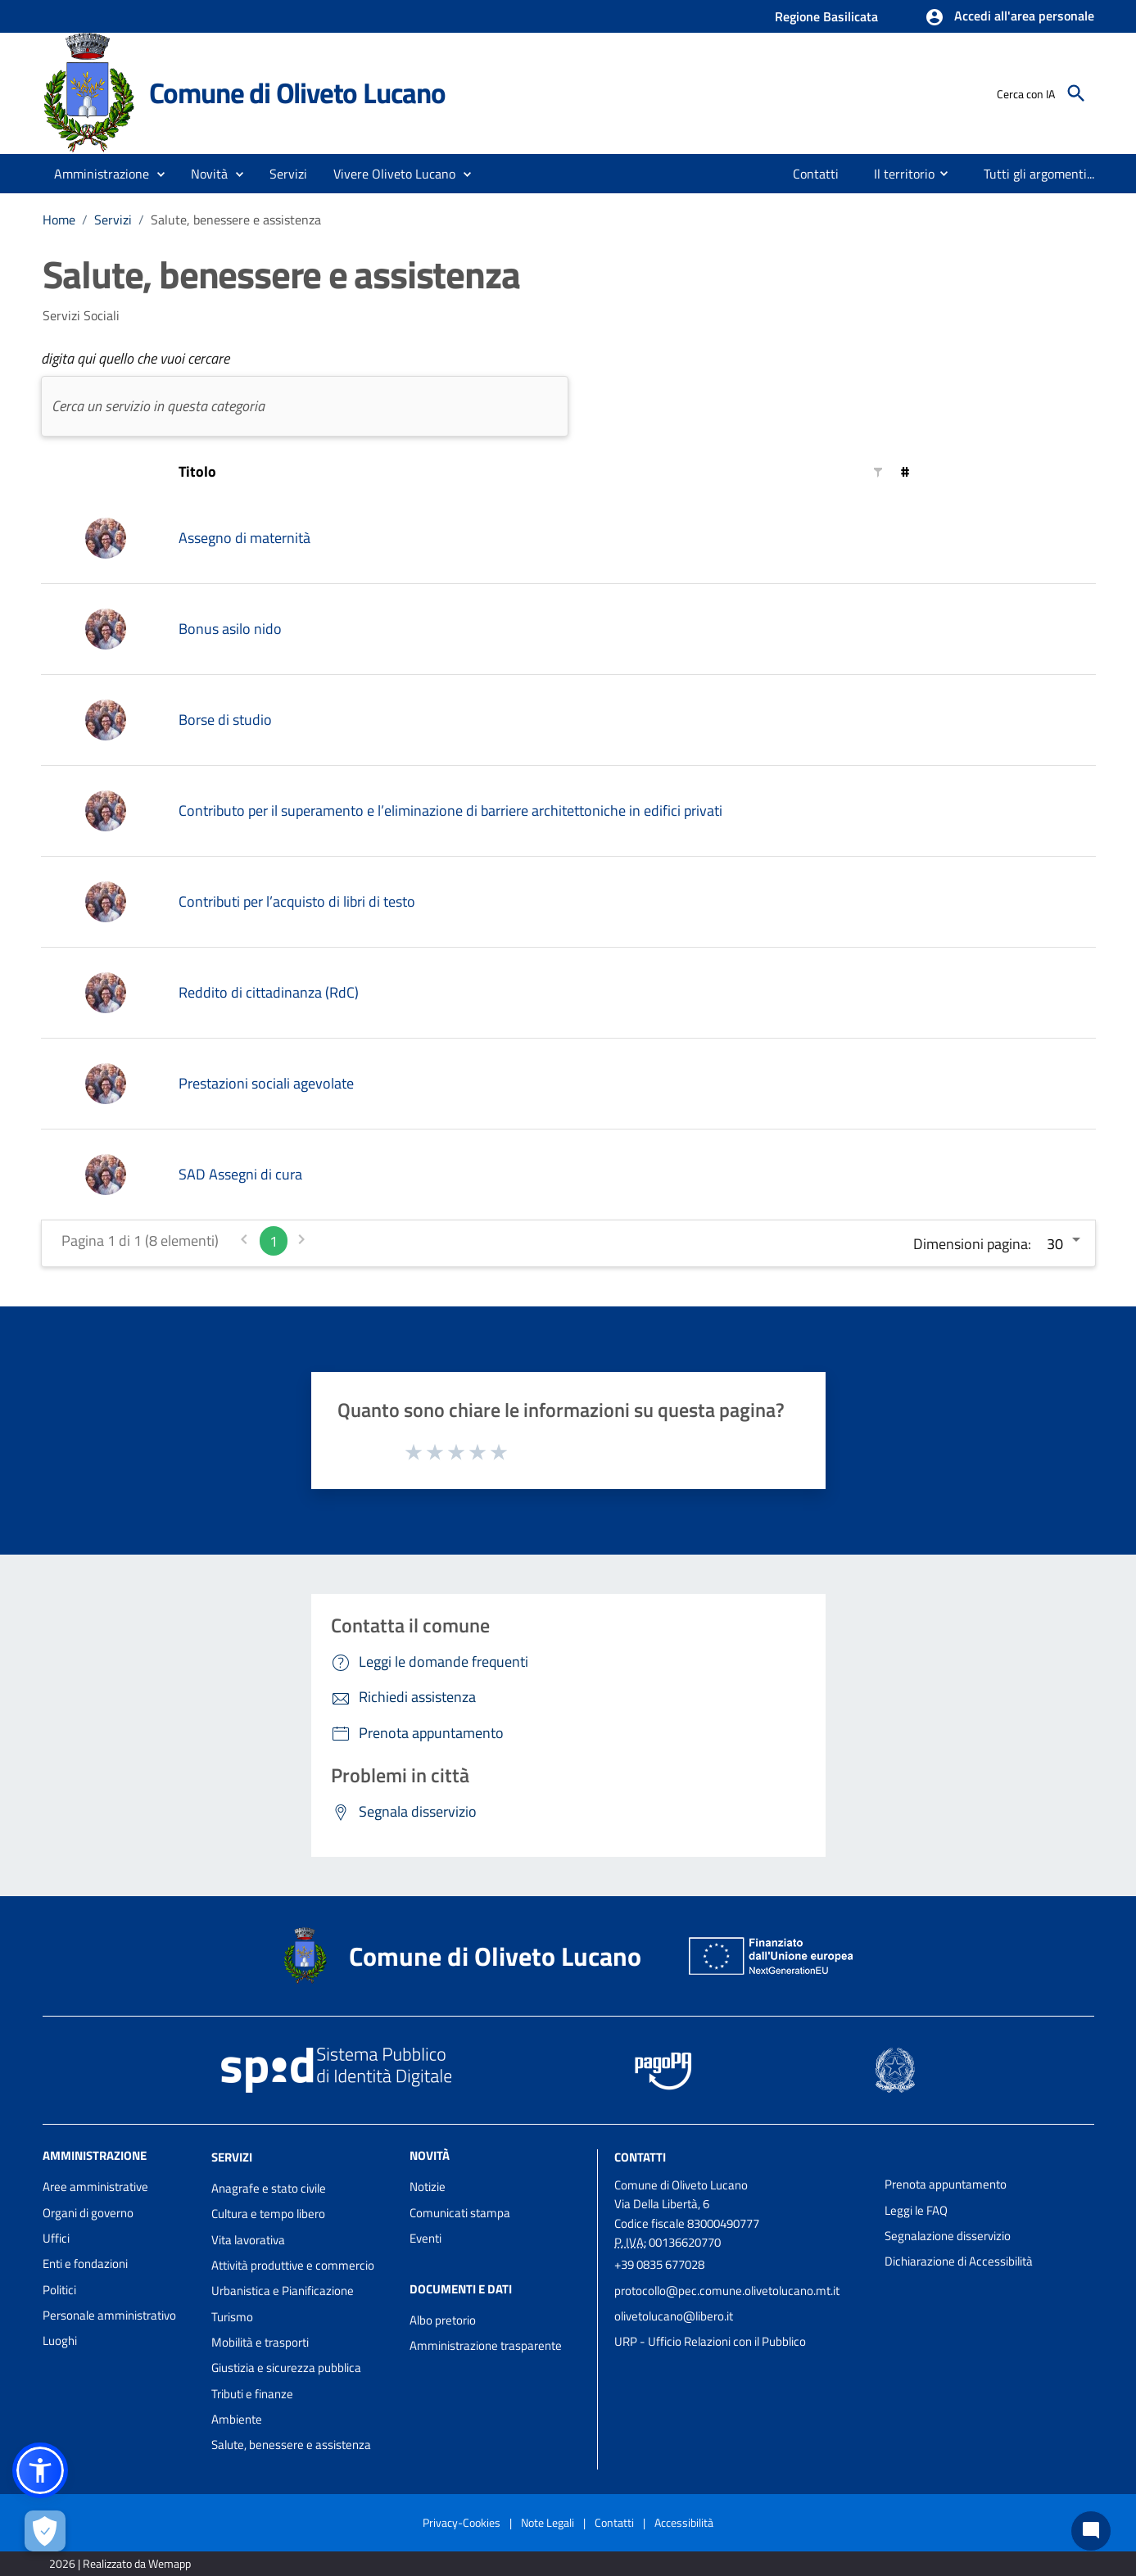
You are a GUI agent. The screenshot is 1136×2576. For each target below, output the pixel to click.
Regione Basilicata (826, 16)
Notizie (428, 2186)
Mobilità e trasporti (260, 2342)
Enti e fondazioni (85, 2263)
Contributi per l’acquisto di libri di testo (297, 901)
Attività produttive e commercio (292, 2265)
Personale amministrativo (109, 2315)
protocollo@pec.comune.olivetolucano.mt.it (727, 2290)
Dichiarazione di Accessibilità (959, 2261)
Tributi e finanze (252, 2393)
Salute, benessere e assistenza (236, 219)
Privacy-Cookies (461, 2522)
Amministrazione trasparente (486, 2345)
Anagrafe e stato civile (268, 2188)
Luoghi (60, 2340)
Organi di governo (88, 2212)
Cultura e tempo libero (268, 2213)
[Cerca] (1076, 93)
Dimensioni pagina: (972, 1244)
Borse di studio (225, 720)
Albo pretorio (443, 2320)
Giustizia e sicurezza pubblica (286, 2367)
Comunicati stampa (460, 2212)
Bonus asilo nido (230, 629)
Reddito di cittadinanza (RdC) (269, 992)
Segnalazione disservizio (948, 2235)
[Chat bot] (1090, 2530)
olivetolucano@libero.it (673, 2316)
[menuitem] (816, 173)
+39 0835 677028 (659, 2264)
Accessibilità (683, 2522)
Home (59, 219)
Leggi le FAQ (916, 2210)
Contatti (640, 2157)
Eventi (425, 2238)
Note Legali (547, 2522)
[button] (1009, 17)
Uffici (56, 2238)
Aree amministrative (95, 2186)
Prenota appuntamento (946, 2184)
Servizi (113, 219)
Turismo (232, 2316)
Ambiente (236, 2419)
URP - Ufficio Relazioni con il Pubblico (710, 2341)
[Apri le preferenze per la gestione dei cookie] (45, 2530)
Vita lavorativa (248, 2239)
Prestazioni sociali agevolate (266, 1083)
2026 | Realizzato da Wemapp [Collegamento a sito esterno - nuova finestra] (120, 2563)
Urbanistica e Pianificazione (282, 2290)
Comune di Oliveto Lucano (297, 92)
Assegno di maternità (244, 538)
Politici (59, 2289)
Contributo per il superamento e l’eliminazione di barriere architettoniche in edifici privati (450, 810)
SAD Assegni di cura (240, 1174)
